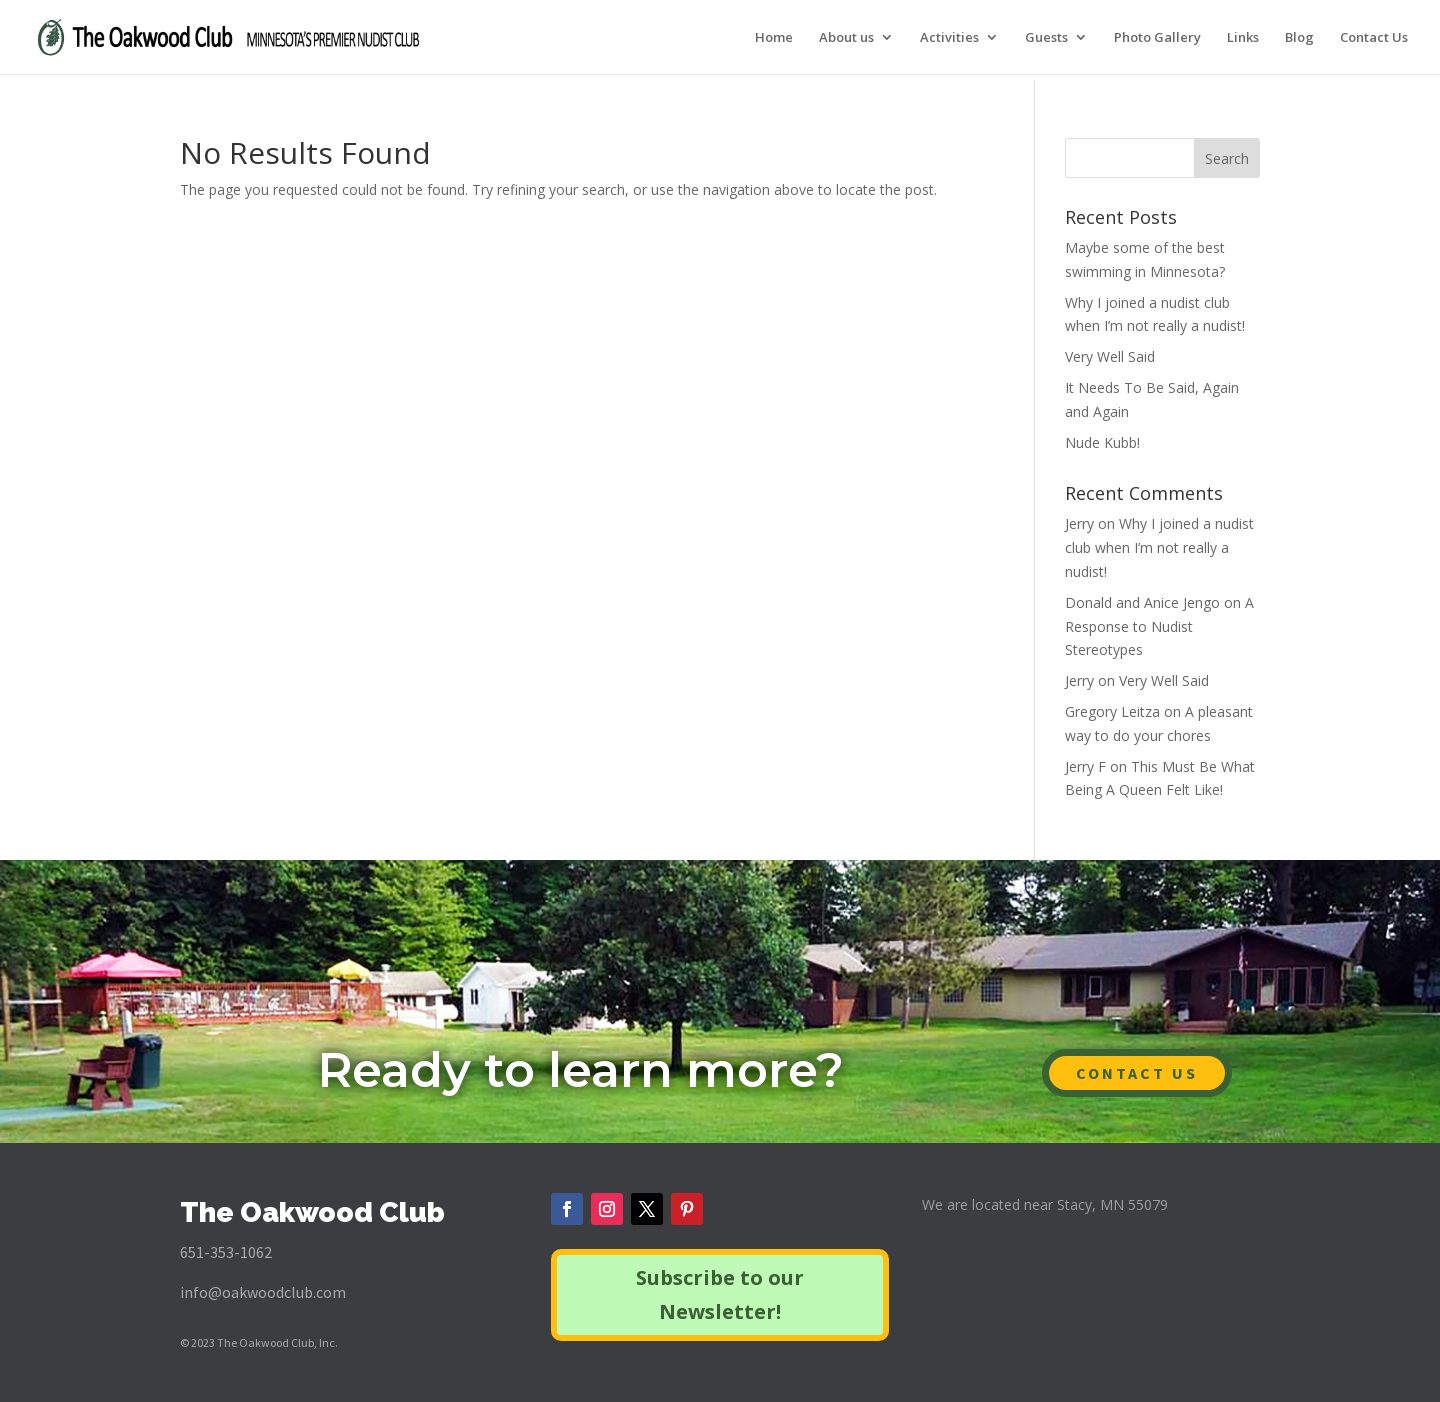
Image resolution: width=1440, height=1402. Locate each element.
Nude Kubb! (1102, 442)
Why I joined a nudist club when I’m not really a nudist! (1159, 547)
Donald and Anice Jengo (1142, 602)
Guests (1046, 38)
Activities (949, 38)
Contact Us (1374, 38)
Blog (1299, 38)
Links (1243, 38)
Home (774, 38)
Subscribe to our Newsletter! (720, 1294)
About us (846, 38)
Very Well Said (1110, 356)
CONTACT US (1137, 1073)
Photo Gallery (1157, 38)
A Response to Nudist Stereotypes (1159, 626)
